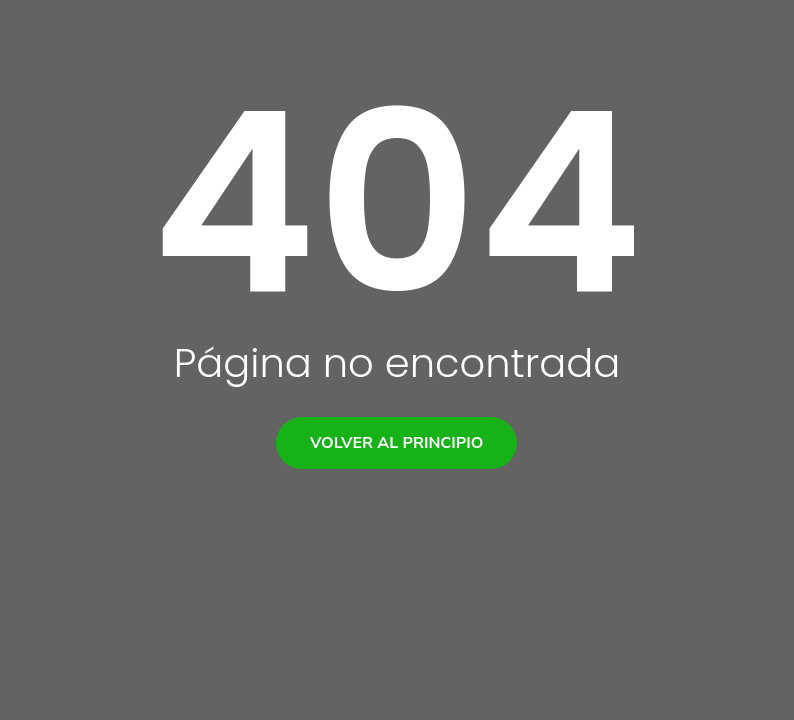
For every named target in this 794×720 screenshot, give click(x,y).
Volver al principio (396, 443)
